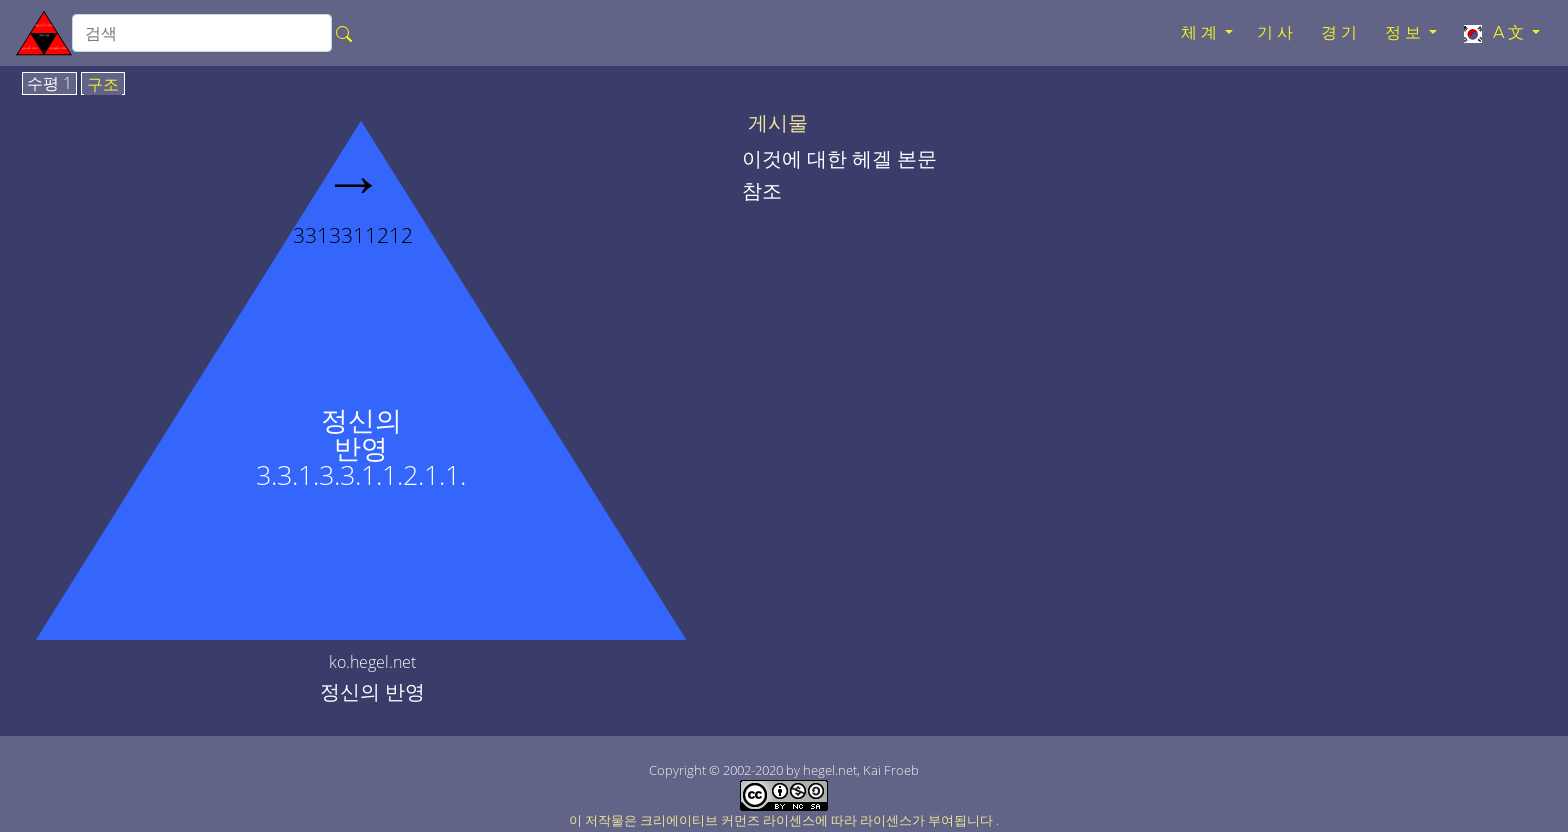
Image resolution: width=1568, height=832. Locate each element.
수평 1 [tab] (49, 84)
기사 (1277, 32)
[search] (202, 33)
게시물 (778, 123)
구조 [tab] (103, 85)
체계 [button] (1201, 32)
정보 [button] (1405, 32)
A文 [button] (1494, 33)
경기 (1341, 32)
